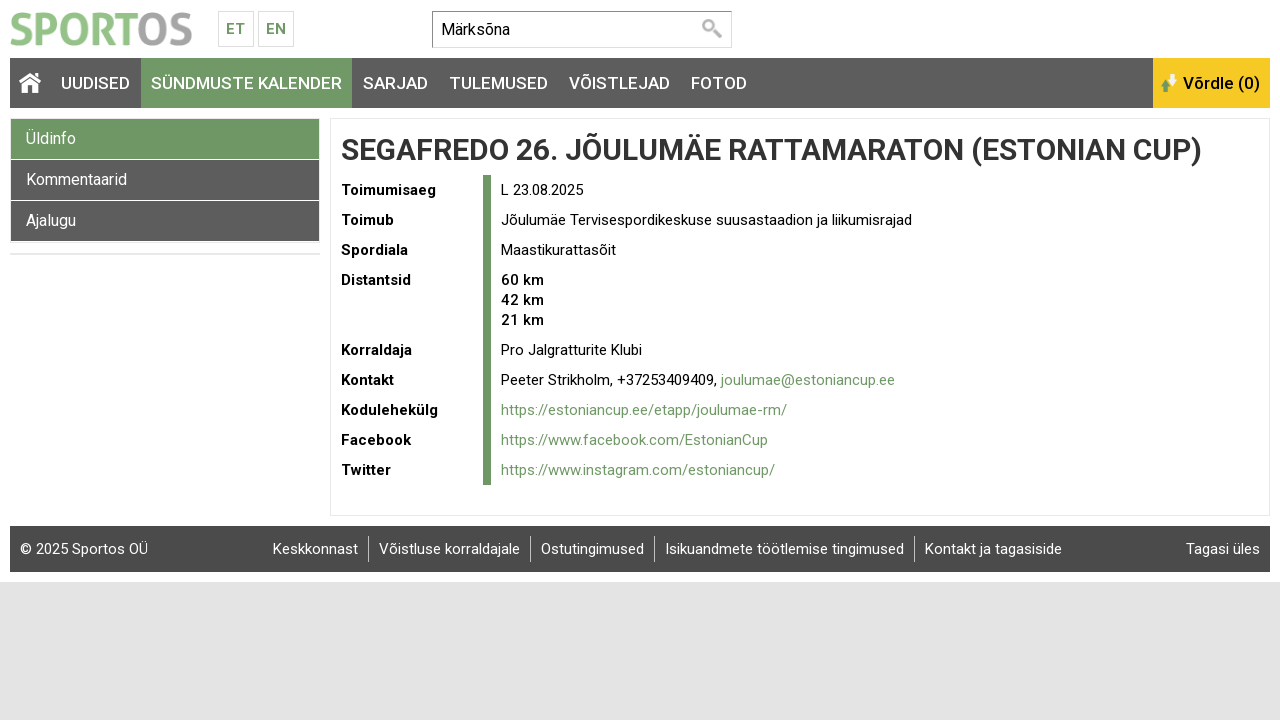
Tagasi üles (1223, 549)
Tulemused (498, 83)
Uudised (95, 83)
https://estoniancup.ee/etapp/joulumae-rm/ (644, 410)
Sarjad (395, 83)
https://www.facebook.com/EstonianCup (634, 440)
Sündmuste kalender (246, 83)
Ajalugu (51, 220)
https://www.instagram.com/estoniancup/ (638, 470)
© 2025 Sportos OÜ (84, 549)
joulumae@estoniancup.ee (808, 380)
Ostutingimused (592, 549)
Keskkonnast (315, 549)
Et (235, 29)
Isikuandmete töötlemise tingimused (784, 549)
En (276, 29)
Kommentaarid (76, 179)
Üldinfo (51, 138)
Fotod (719, 83)
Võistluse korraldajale (449, 549)
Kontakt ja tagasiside (993, 549)
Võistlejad (619, 83)
